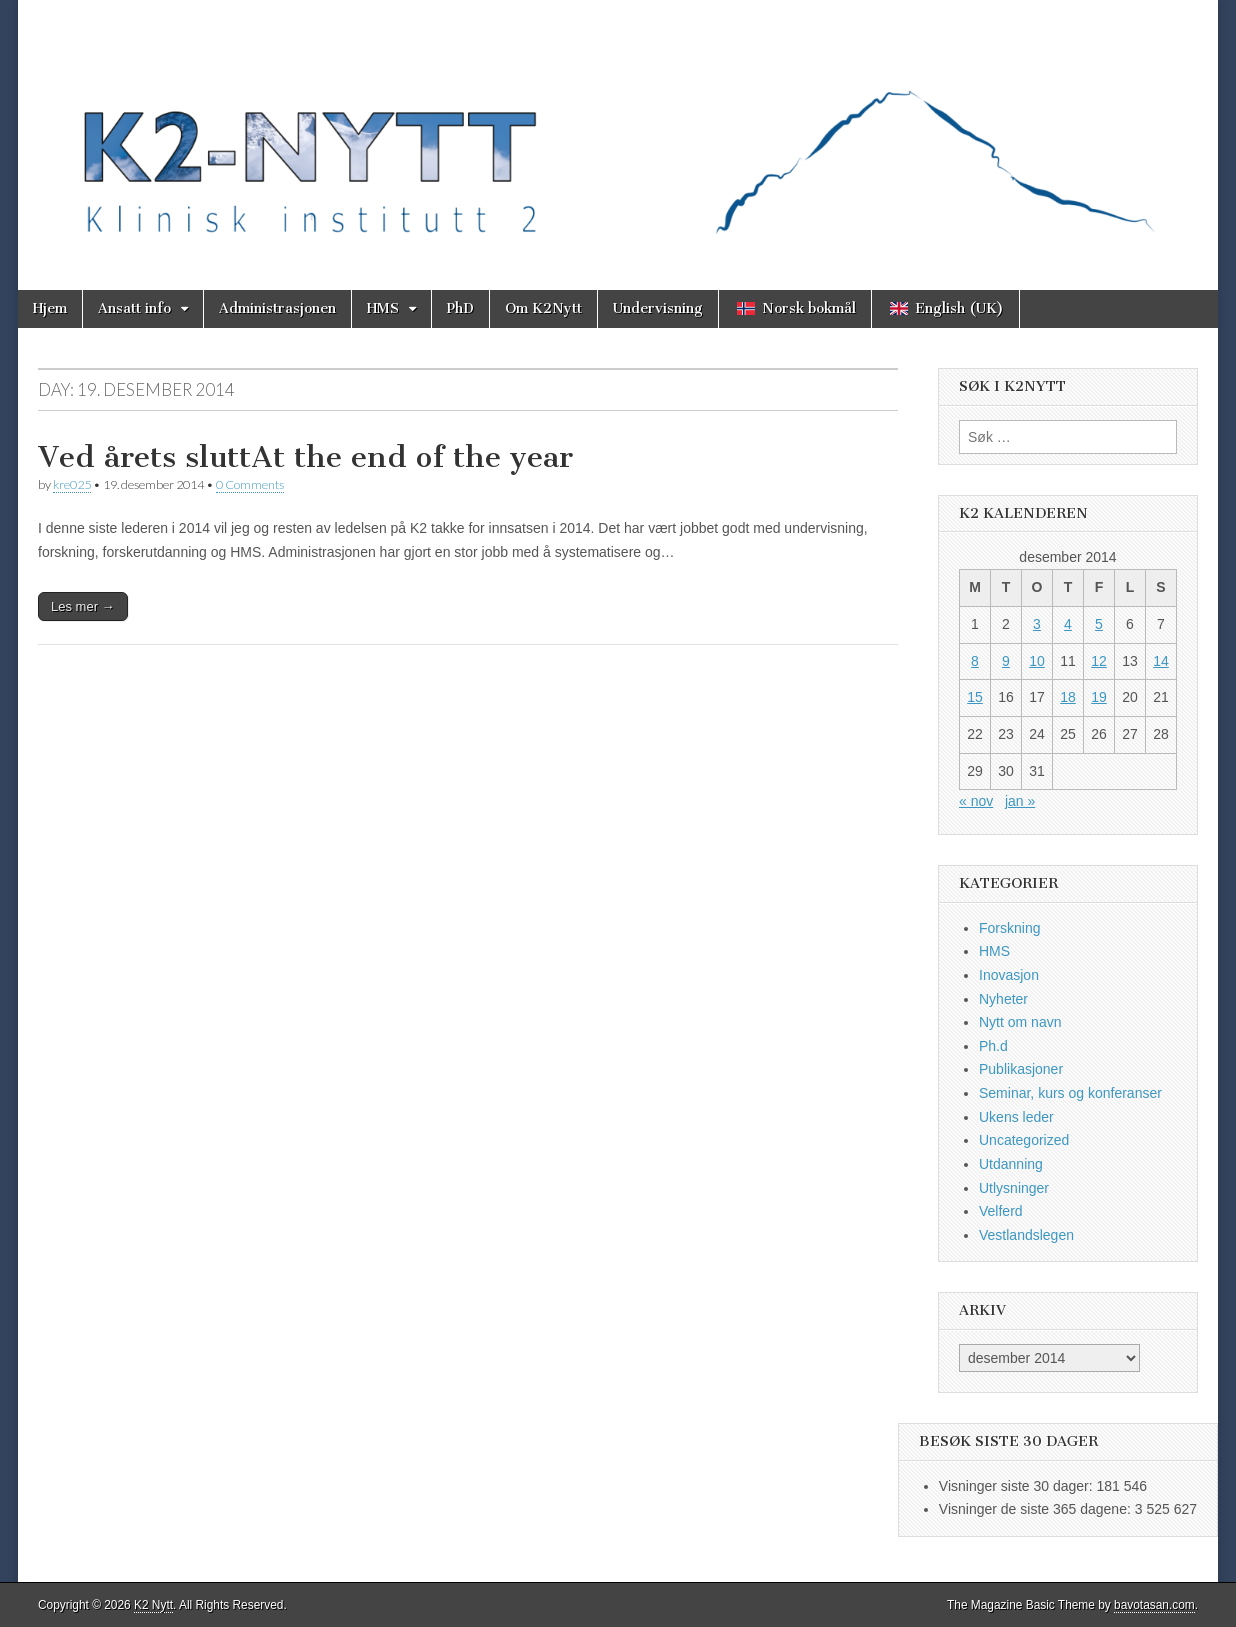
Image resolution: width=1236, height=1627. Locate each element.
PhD (460, 308)
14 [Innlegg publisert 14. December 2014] (1161, 661)
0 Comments (250, 484)
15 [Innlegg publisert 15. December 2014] (975, 697)
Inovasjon (1009, 975)
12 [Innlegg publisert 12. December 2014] (1099, 661)
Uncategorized (1024, 1140)
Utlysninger (1014, 1188)
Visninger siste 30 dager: (1018, 1486)
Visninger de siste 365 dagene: (1037, 1509)
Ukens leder (1016, 1117)
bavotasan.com (1154, 1605)
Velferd (1001, 1211)
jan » (1020, 801)
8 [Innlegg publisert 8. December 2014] (975, 661)
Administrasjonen (277, 308)
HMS (383, 308)
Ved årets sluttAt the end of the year (305, 457)
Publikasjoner (1021, 1069)
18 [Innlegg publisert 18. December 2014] (1068, 697)
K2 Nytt (153, 1605)
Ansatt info (134, 308)
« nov (976, 801)
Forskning (1009, 928)
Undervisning (658, 308)
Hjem (50, 308)
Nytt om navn (1020, 1022)
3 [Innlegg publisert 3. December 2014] (1037, 624)
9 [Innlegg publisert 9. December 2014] (1006, 661)
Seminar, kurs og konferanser (1070, 1093)
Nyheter (1003, 999)
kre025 (72, 484)
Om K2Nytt (543, 308)
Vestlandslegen (1026, 1235)
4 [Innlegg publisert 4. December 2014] (1068, 624)
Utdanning (1011, 1164)
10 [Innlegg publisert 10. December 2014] (1037, 661)
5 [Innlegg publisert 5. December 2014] (1099, 624)
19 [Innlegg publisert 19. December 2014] (1099, 697)
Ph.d (993, 1046)
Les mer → (83, 606)
